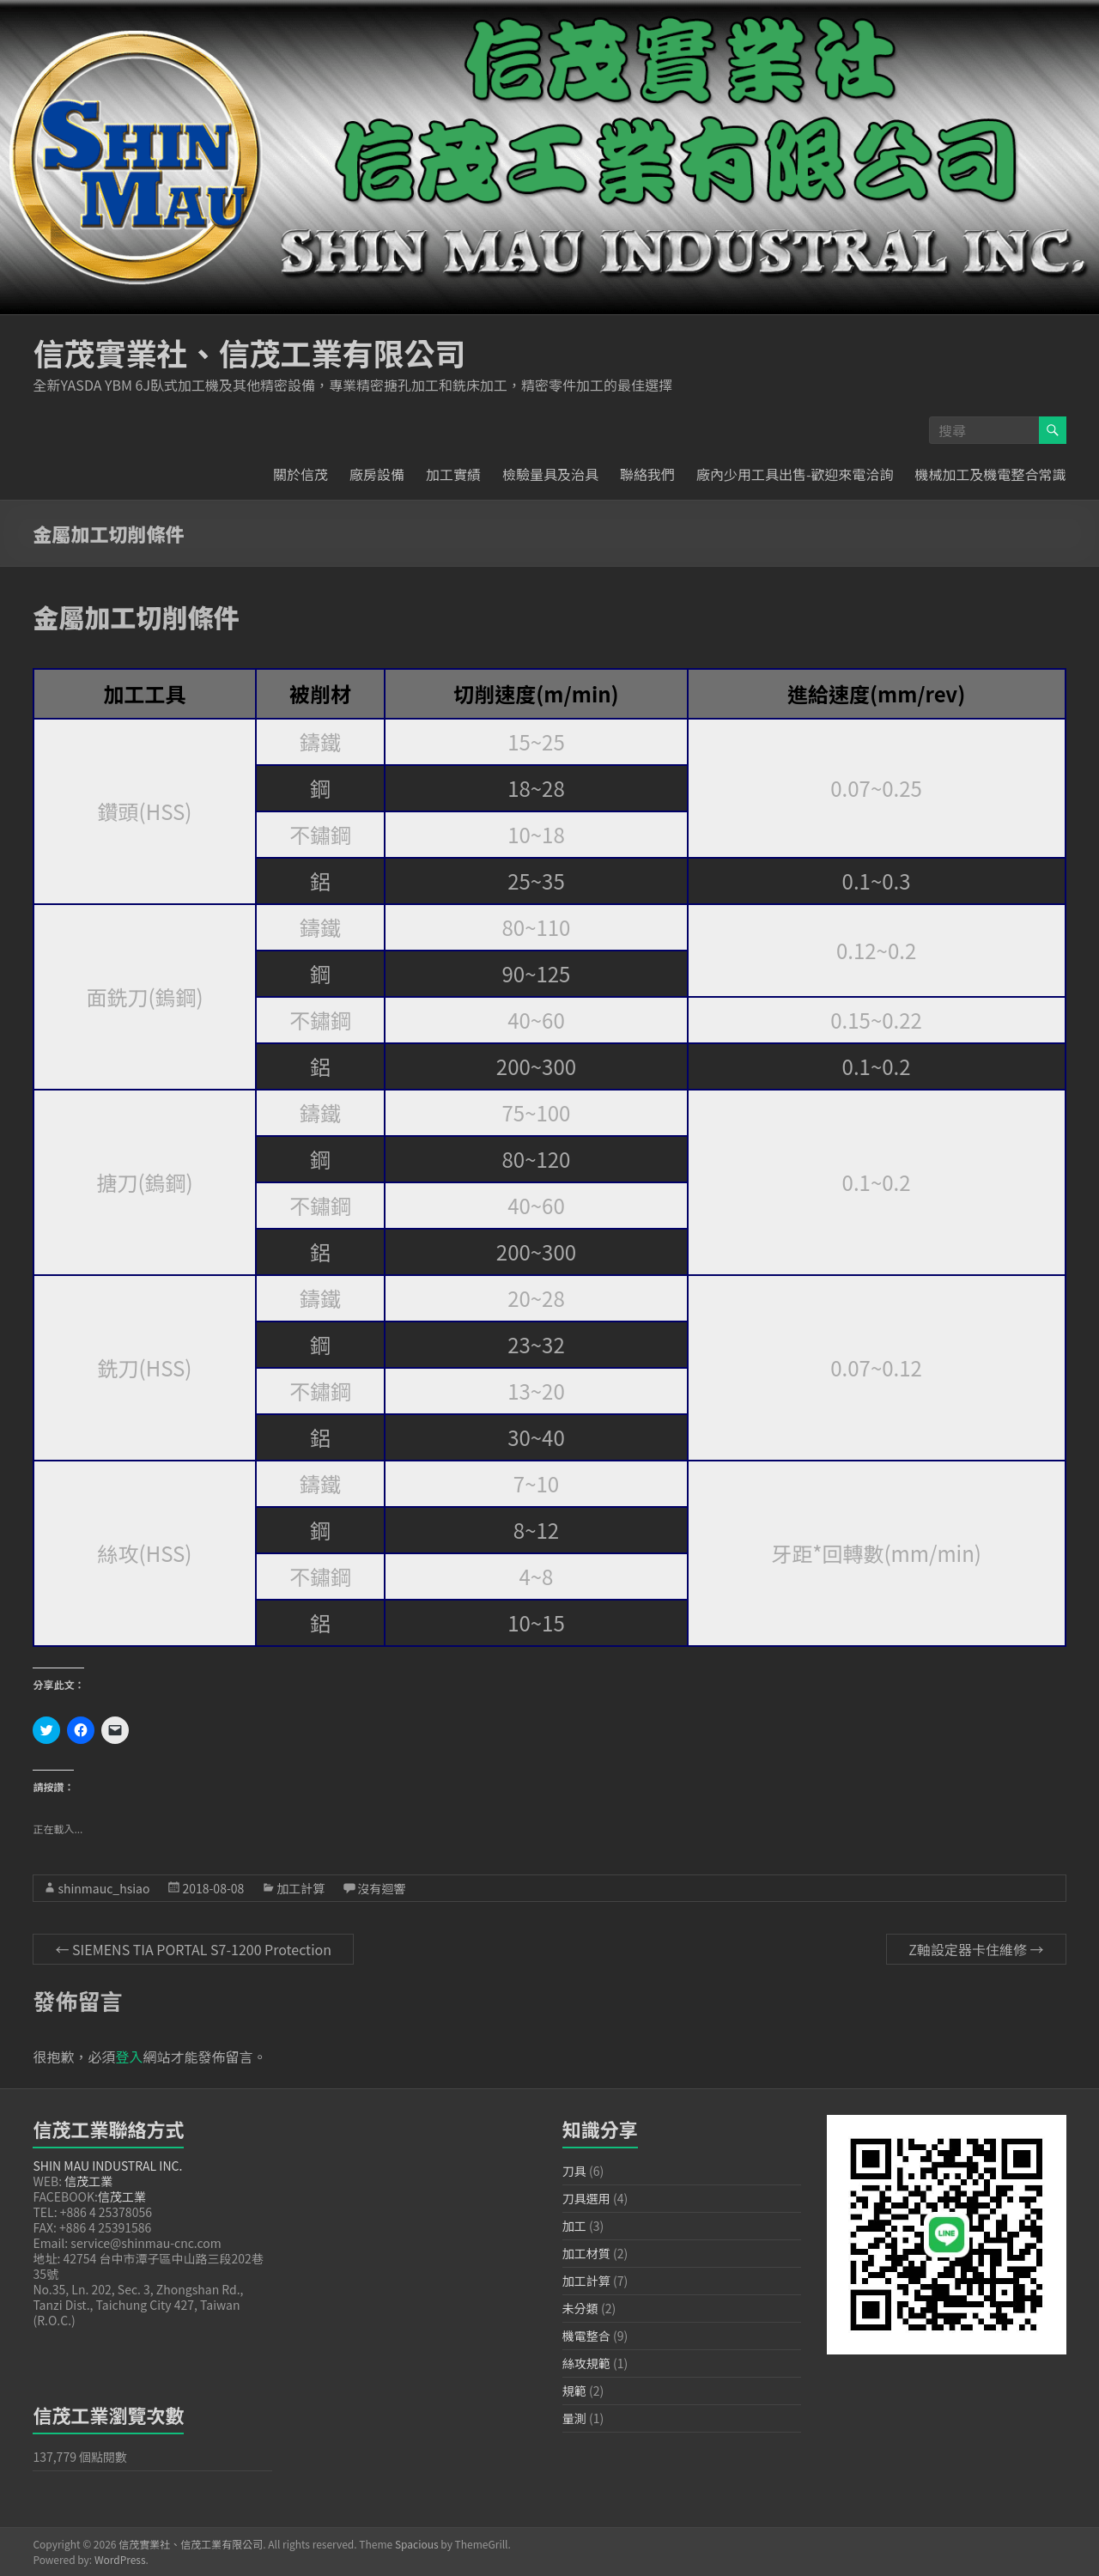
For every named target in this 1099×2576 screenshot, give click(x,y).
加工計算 (300, 1888)
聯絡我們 (647, 474)
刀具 (574, 2170)
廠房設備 (376, 474)
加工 (574, 2225)
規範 (574, 2390)
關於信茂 (300, 474)
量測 (574, 2418)
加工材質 (586, 2253)
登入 (129, 2056)
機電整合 (586, 2335)
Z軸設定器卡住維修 (975, 1949)
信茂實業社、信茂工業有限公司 (249, 352)
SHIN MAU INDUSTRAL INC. (107, 2165)
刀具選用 (586, 2198)
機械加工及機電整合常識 (990, 474)
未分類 (580, 2308)
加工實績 (453, 474)
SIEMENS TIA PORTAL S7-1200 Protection (193, 1949)
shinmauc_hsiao (103, 1888)
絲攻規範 (586, 2363)
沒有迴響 (381, 1888)
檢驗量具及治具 (550, 474)
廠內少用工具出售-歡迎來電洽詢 (795, 474)
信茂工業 (88, 2181)
